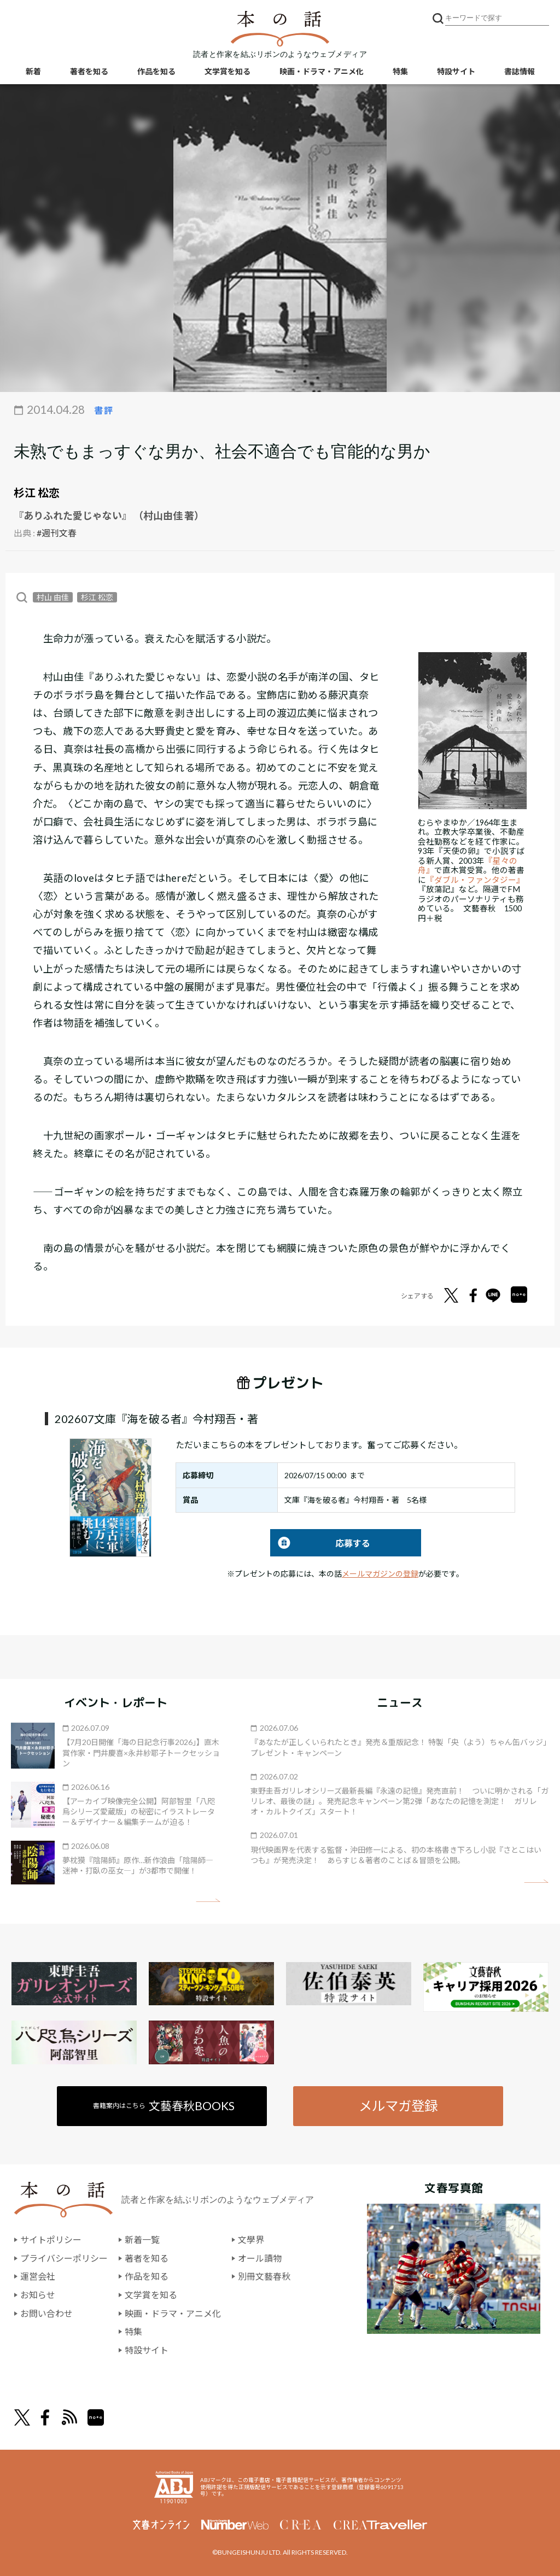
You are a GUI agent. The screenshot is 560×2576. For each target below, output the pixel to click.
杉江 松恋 (37, 492)
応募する (320, 1543)
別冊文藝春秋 (264, 2276)
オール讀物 (260, 2258)
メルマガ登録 (398, 2106)
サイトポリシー (50, 2239)
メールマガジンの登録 (380, 1573)
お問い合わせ (46, 2313)
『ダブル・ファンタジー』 (475, 880)
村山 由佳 (53, 597)
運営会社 (37, 2276)
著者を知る (89, 71)
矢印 (208, 1900)
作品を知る (156, 71)
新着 (33, 71)
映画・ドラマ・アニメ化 (321, 71)
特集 (400, 71)
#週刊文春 (57, 533)
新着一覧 (142, 2239)
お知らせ (37, 2295)
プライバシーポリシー (64, 2258)
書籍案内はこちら (164, 2105)
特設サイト (456, 71)
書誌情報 (519, 71)
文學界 (251, 2239)
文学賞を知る (227, 71)
